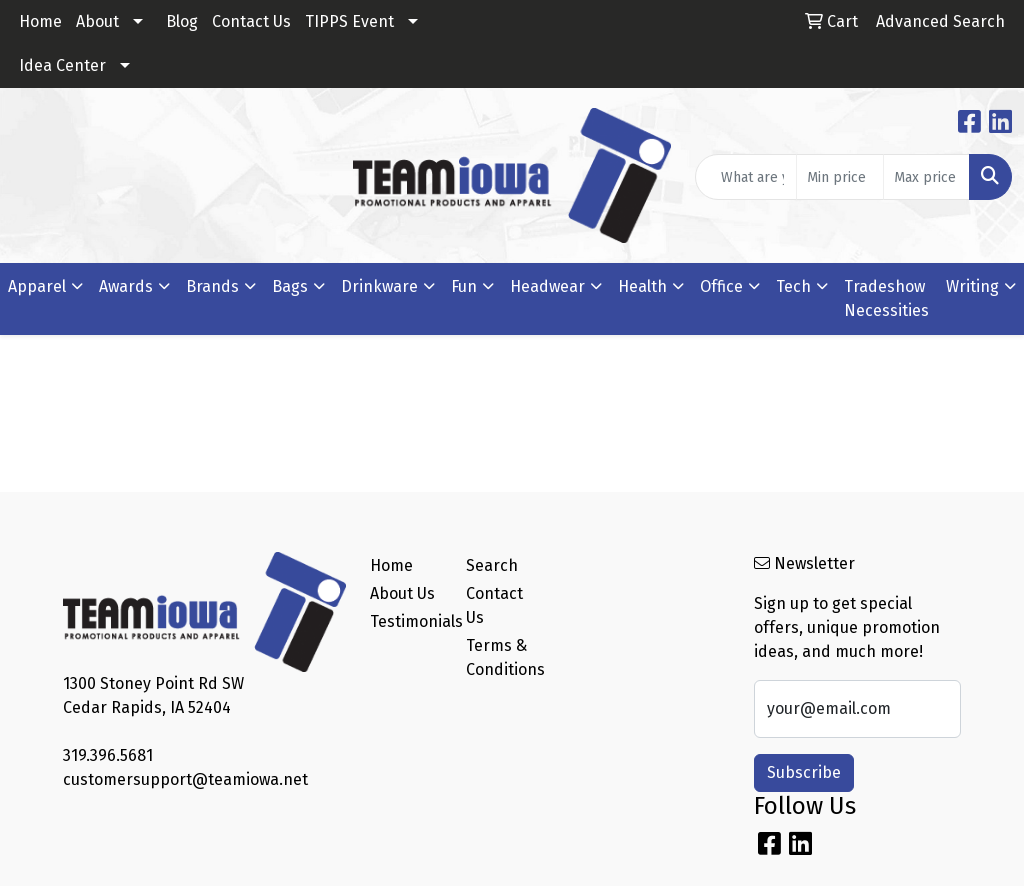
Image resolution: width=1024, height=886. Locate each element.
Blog (182, 21)
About (97, 21)
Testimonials (406, 621)
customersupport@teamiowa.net (185, 779)
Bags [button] (290, 286)
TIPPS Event (349, 21)
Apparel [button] (37, 286)
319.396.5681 (108, 755)
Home (40, 21)
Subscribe (804, 772)
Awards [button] (126, 286)
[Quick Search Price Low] (839, 177)
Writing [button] (972, 286)
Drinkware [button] (379, 286)
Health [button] (642, 286)
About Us (402, 593)
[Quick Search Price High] (926, 177)
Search (492, 565)
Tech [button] (793, 286)
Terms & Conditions (502, 657)
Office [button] (721, 286)
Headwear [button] (547, 286)
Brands (212, 286)
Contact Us (251, 21)
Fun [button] (464, 286)
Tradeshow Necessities (886, 298)
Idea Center (62, 65)
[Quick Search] (746, 177)
